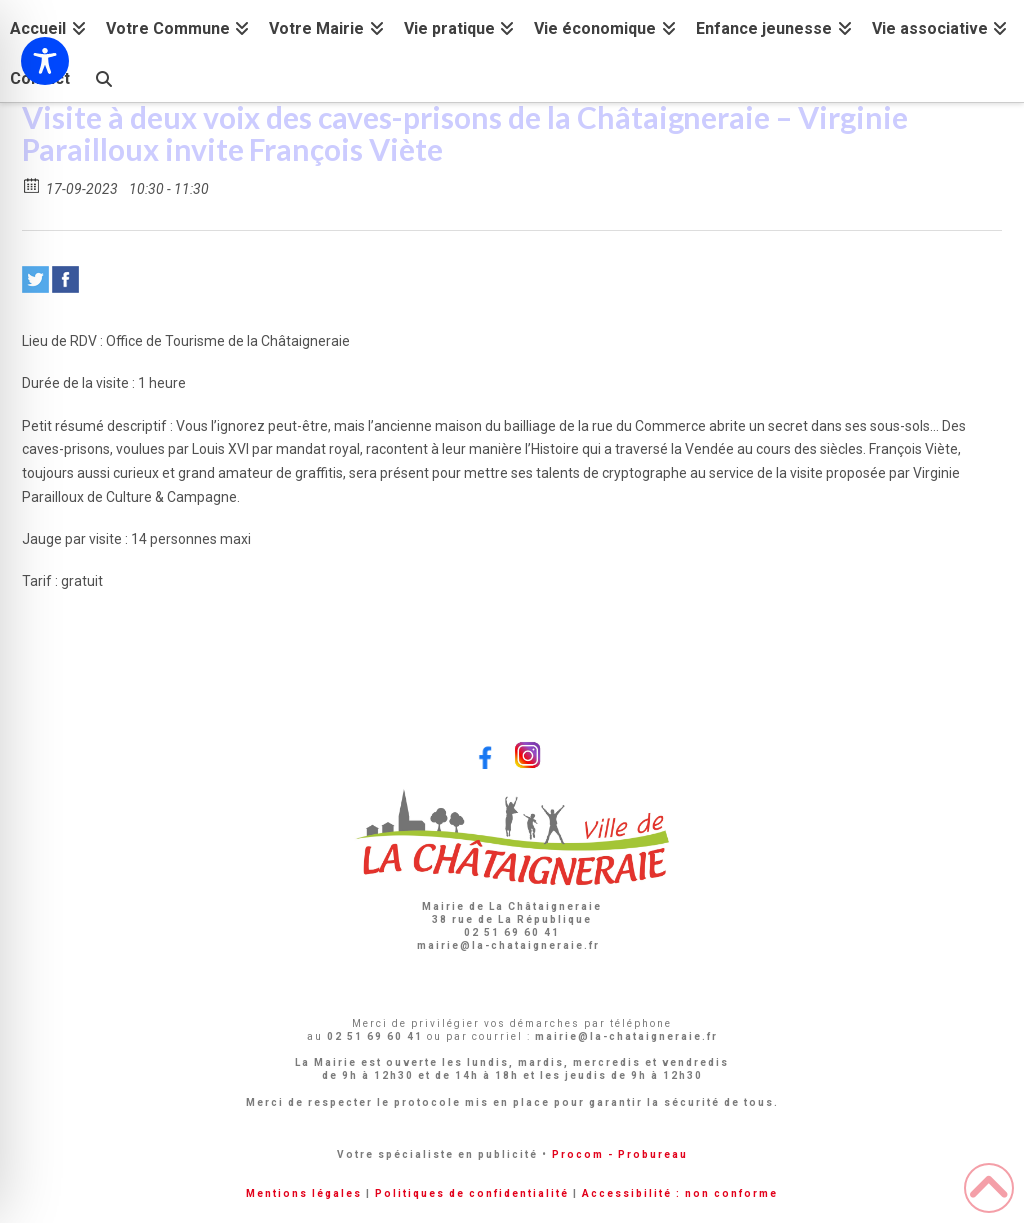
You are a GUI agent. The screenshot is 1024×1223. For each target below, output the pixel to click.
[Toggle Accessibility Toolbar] (45, 61)
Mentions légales (304, 1193)
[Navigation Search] (103, 76)
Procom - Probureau (620, 1154)
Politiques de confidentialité (472, 1193)
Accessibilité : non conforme (680, 1193)
